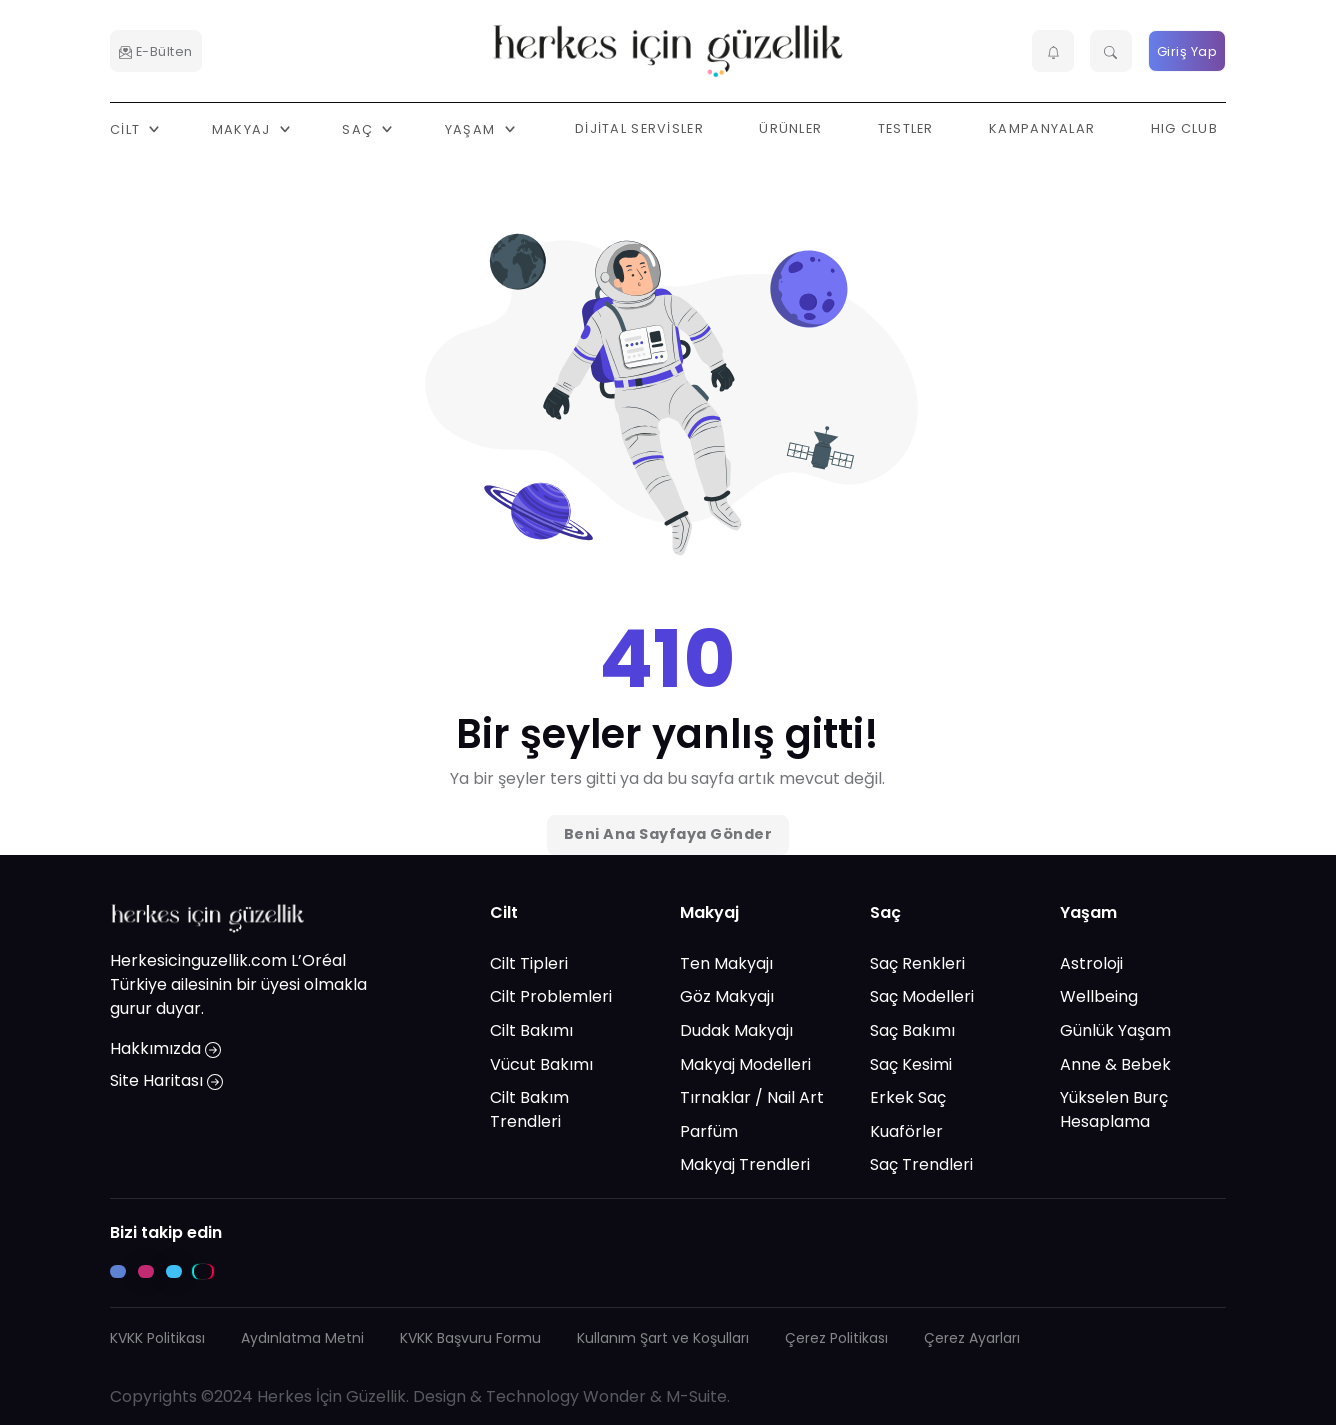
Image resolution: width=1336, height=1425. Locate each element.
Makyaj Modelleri (745, 1064)
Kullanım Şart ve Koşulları (663, 1338)
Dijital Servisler (639, 128)
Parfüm (709, 1131)
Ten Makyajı (726, 963)
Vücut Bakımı (541, 1064)
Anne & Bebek (1115, 1064)
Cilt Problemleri (551, 996)
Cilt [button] (127, 128)
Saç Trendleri (921, 1164)
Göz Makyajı (727, 996)
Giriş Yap (1187, 51)
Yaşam (1088, 912)
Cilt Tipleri (529, 963)
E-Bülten (156, 51)
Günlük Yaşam (1115, 1030)
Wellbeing (1099, 996)
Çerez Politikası (836, 1338)
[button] (1053, 51)
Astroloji (1091, 963)
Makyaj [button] (243, 128)
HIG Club (1184, 128)
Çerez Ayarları (972, 1338)
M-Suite (696, 1396)
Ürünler (790, 128)
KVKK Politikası (157, 1338)
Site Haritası (166, 1080)
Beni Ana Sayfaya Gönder (668, 834)
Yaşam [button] (472, 128)
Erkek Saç (908, 1097)
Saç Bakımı (912, 1030)
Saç (885, 912)
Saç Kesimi (911, 1064)
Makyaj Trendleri (745, 1164)
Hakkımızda (165, 1048)
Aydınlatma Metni (302, 1338)
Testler (906, 128)
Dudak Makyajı (736, 1030)
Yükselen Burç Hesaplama (1114, 1109)
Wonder (614, 1396)
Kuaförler (906, 1131)
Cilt (504, 912)
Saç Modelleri (922, 996)
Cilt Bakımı (531, 1030)
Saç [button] (359, 128)
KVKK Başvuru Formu (470, 1338)
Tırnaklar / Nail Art (752, 1097)
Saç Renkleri (917, 963)
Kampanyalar (1042, 128)
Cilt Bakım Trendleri (529, 1109)
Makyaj (709, 912)
